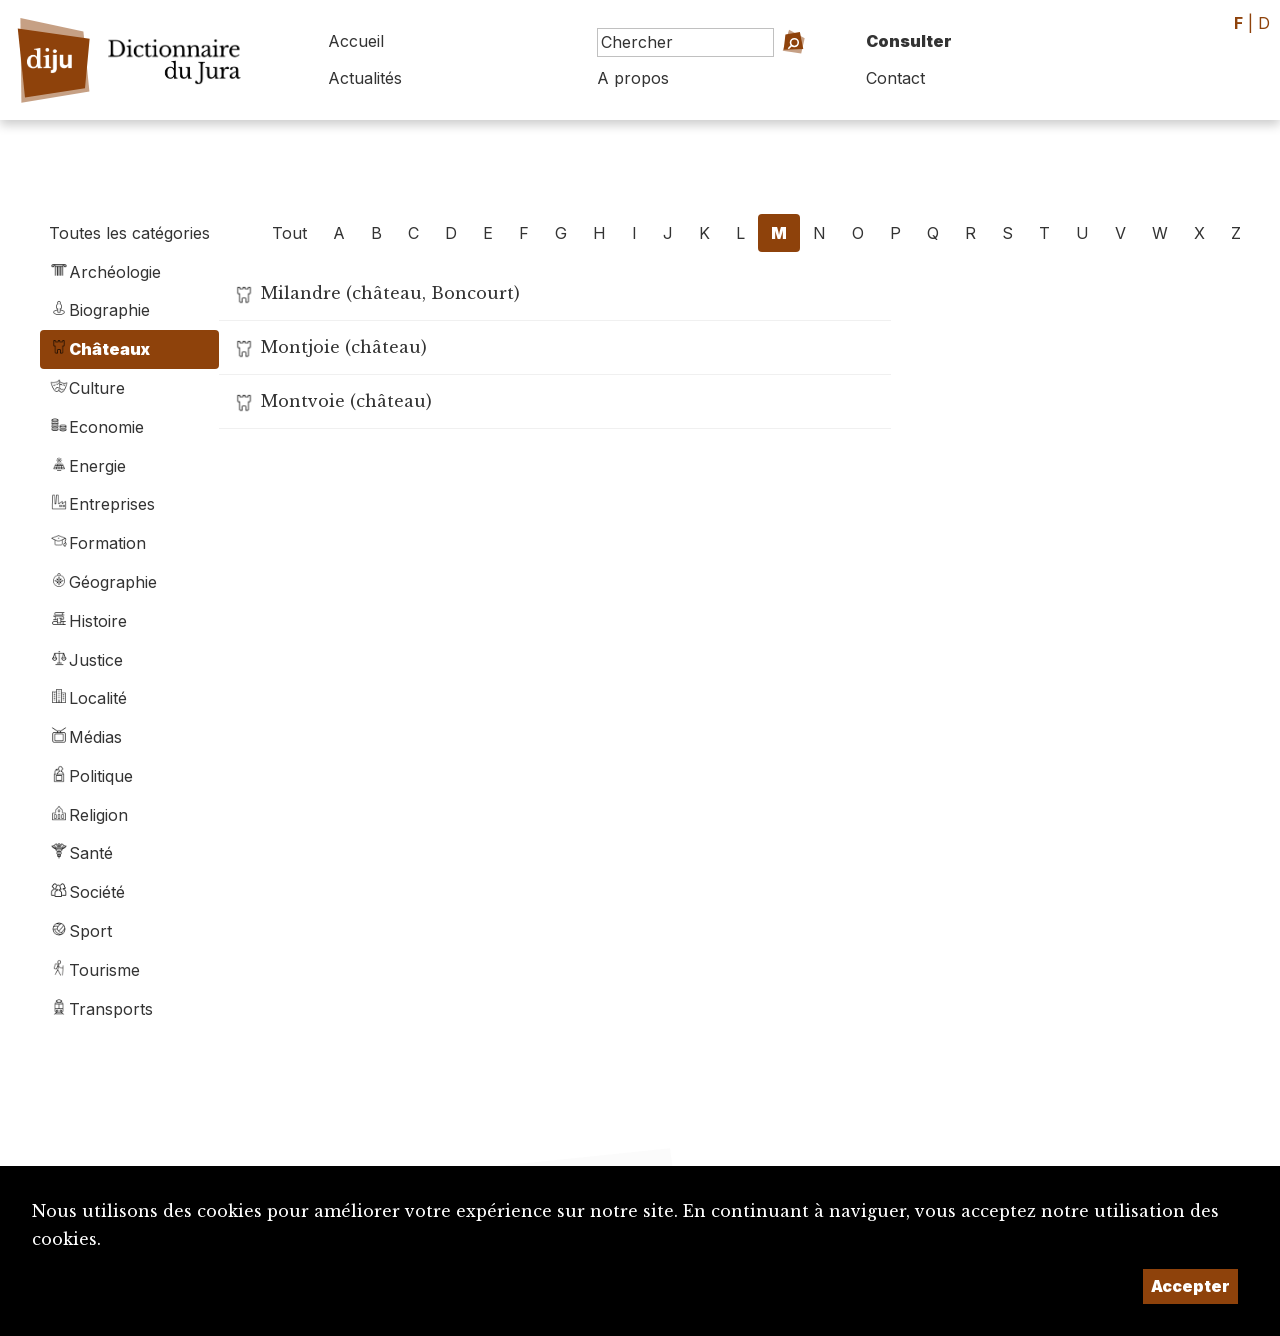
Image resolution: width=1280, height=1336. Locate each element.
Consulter (909, 41)
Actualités (365, 78)
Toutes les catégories (129, 233)
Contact (895, 78)
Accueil (356, 41)
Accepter (1190, 1286)
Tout (289, 233)
